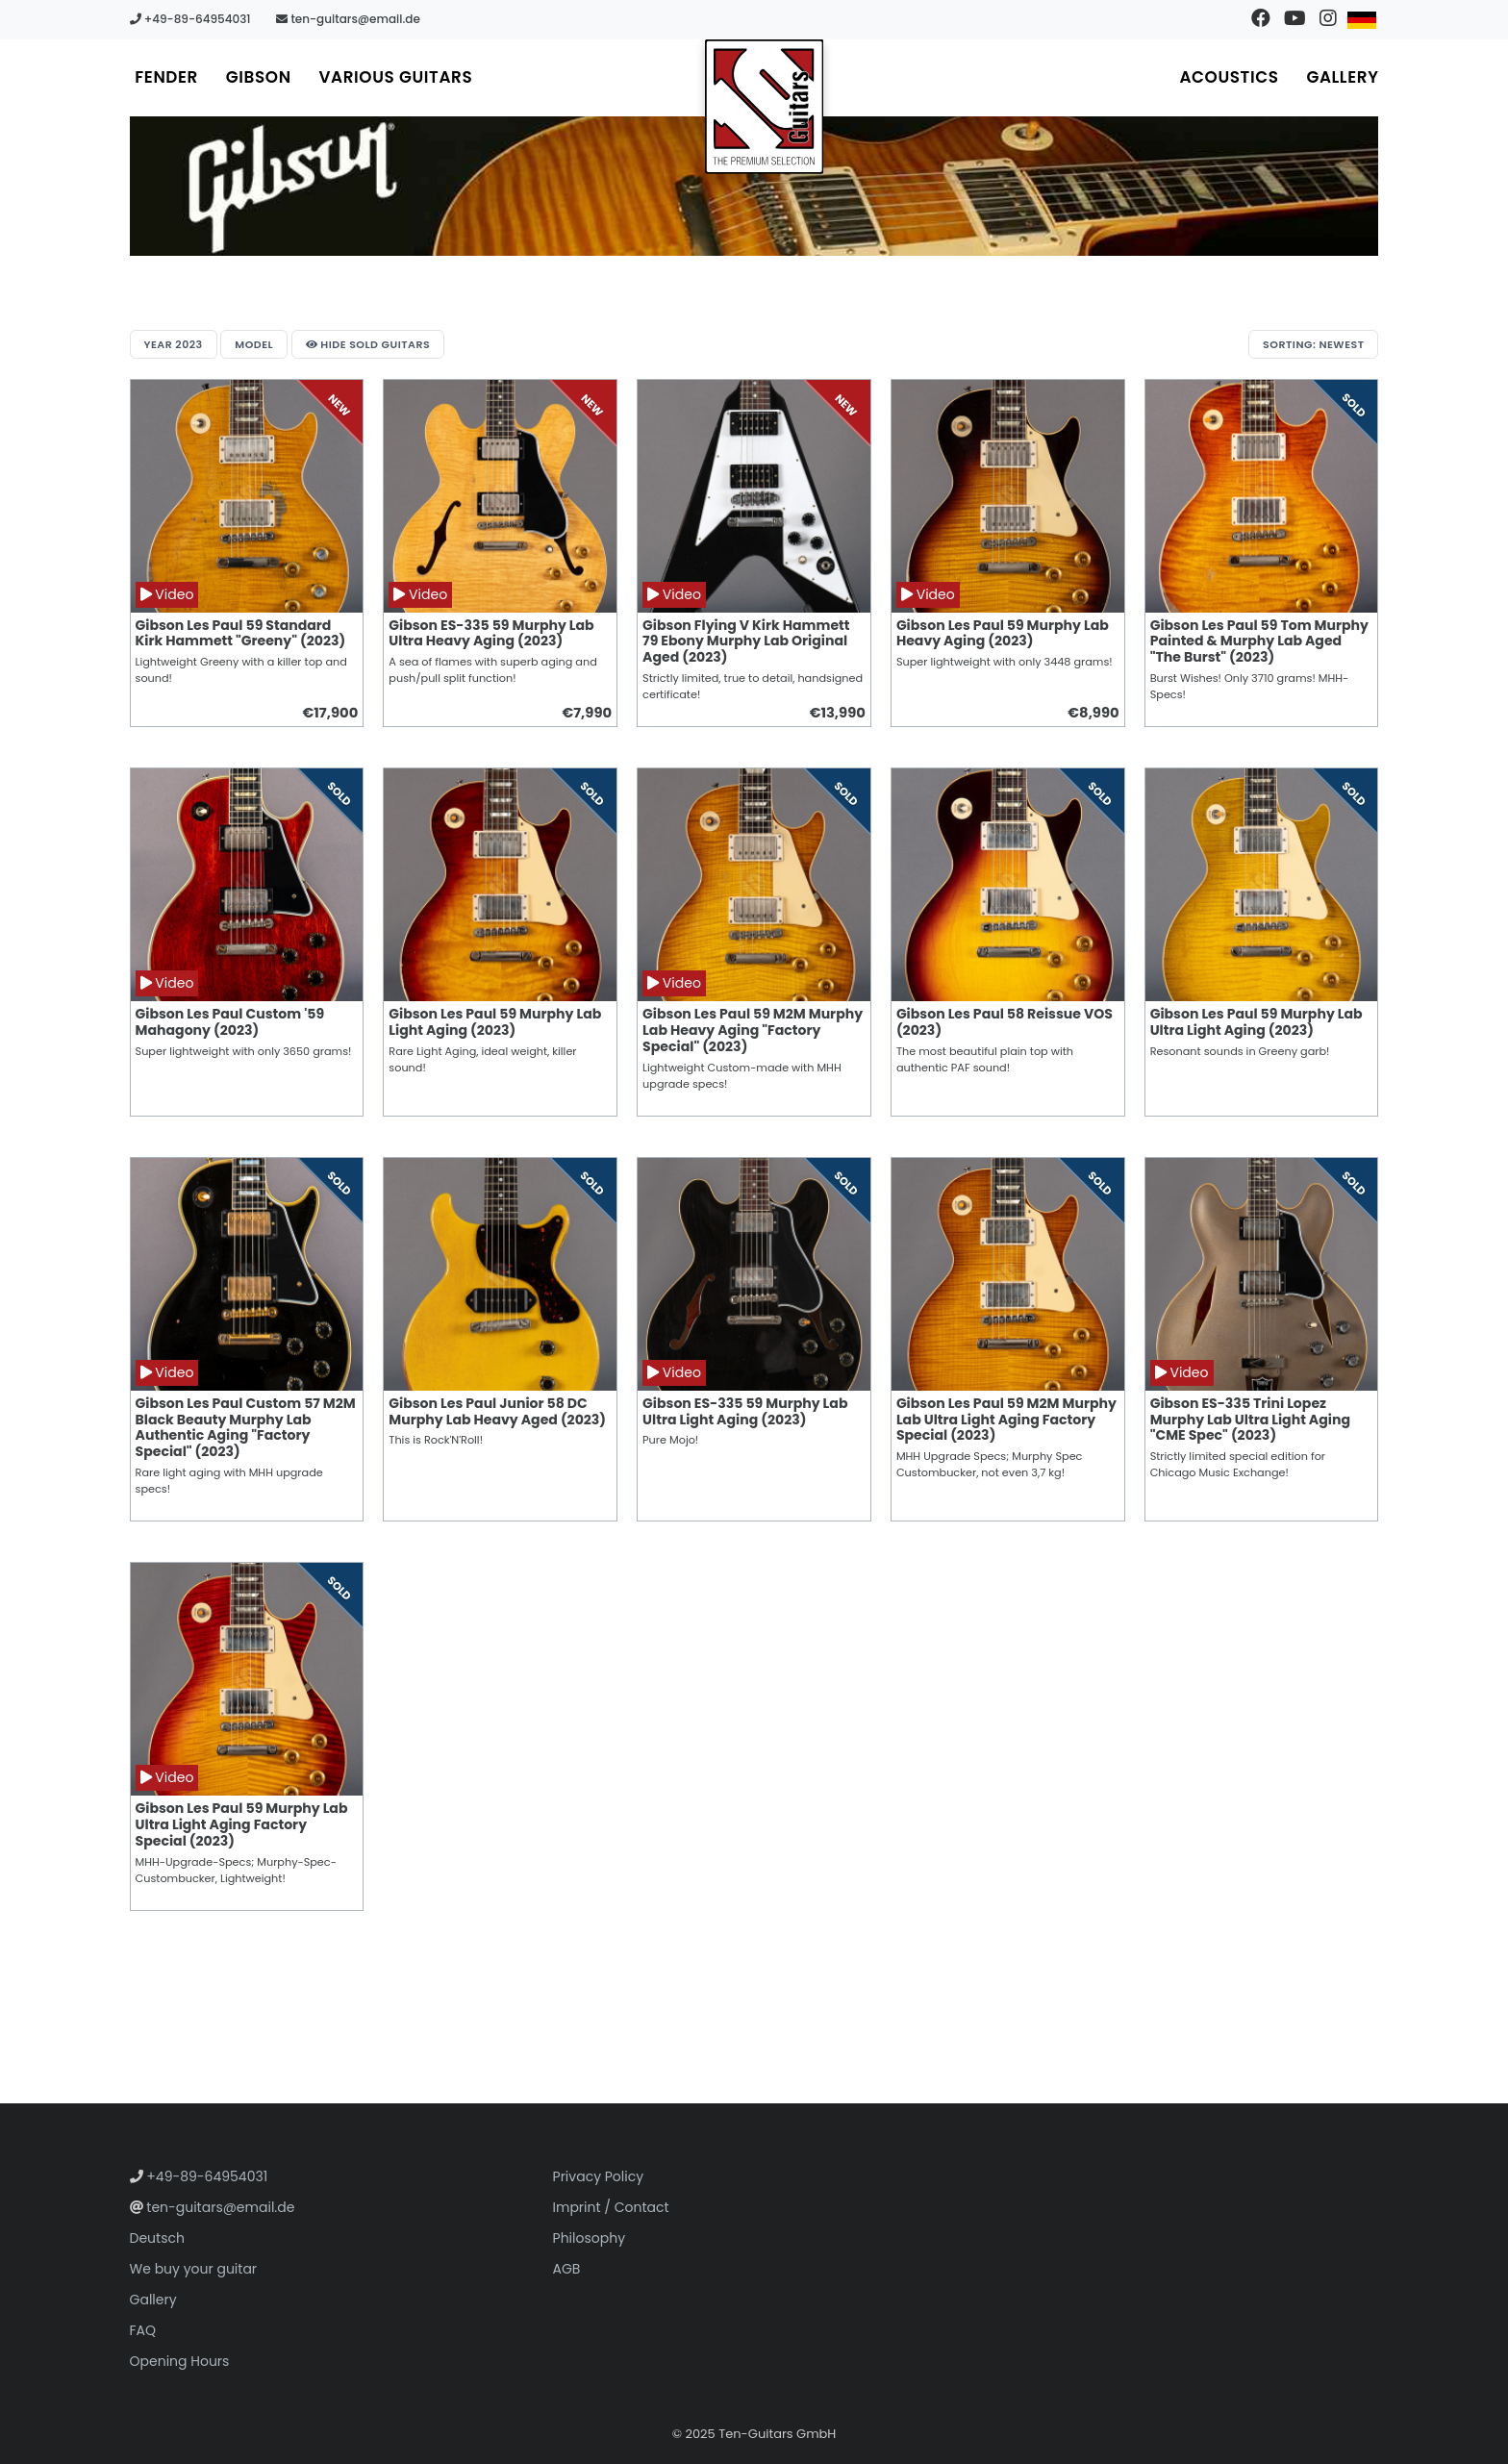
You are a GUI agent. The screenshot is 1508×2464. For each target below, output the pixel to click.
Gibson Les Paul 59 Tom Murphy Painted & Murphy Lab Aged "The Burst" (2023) (1259, 641)
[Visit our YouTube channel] (1294, 19)
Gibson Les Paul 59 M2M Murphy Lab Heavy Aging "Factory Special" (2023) (752, 1030)
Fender (167, 76)
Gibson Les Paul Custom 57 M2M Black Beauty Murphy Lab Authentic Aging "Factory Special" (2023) (246, 1428)
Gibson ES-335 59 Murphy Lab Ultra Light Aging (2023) (744, 1411)
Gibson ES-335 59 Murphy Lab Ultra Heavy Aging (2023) (491, 633)
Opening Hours (180, 2361)
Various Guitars (398, 76)
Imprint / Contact (611, 2207)
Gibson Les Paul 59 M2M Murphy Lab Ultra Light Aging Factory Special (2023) (1006, 1420)
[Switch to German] (1361, 19)
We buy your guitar (194, 2268)
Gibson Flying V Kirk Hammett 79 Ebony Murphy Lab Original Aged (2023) (745, 641)
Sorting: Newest (1313, 344)
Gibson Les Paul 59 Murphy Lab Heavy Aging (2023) (1002, 633)
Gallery (1342, 76)
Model (255, 344)
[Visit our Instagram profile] (1328, 19)
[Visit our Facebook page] (1260, 19)
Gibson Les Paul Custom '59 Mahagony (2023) (230, 1022)
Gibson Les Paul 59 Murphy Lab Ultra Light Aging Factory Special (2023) (242, 1824)
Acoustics (1227, 76)
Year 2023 (173, 344)
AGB (567, 2268)
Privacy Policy (598, 2176)
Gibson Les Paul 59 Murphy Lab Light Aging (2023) (495, 1022)
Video (167, 594)
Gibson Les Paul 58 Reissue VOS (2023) (1004, 1022)
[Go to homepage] (764, 106)
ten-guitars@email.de (348, 19)
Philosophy (589, 2238)
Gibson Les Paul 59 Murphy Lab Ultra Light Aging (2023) (1256, 1022)
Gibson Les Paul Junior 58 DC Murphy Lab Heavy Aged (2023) (497, 1411)
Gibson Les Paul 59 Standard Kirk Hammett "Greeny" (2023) (241, 633)
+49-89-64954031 (190, 19)
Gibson (259, 76)
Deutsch (157, 2238)
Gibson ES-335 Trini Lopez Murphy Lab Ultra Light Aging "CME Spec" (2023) (1250, 1420)
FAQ (143, 2330)
